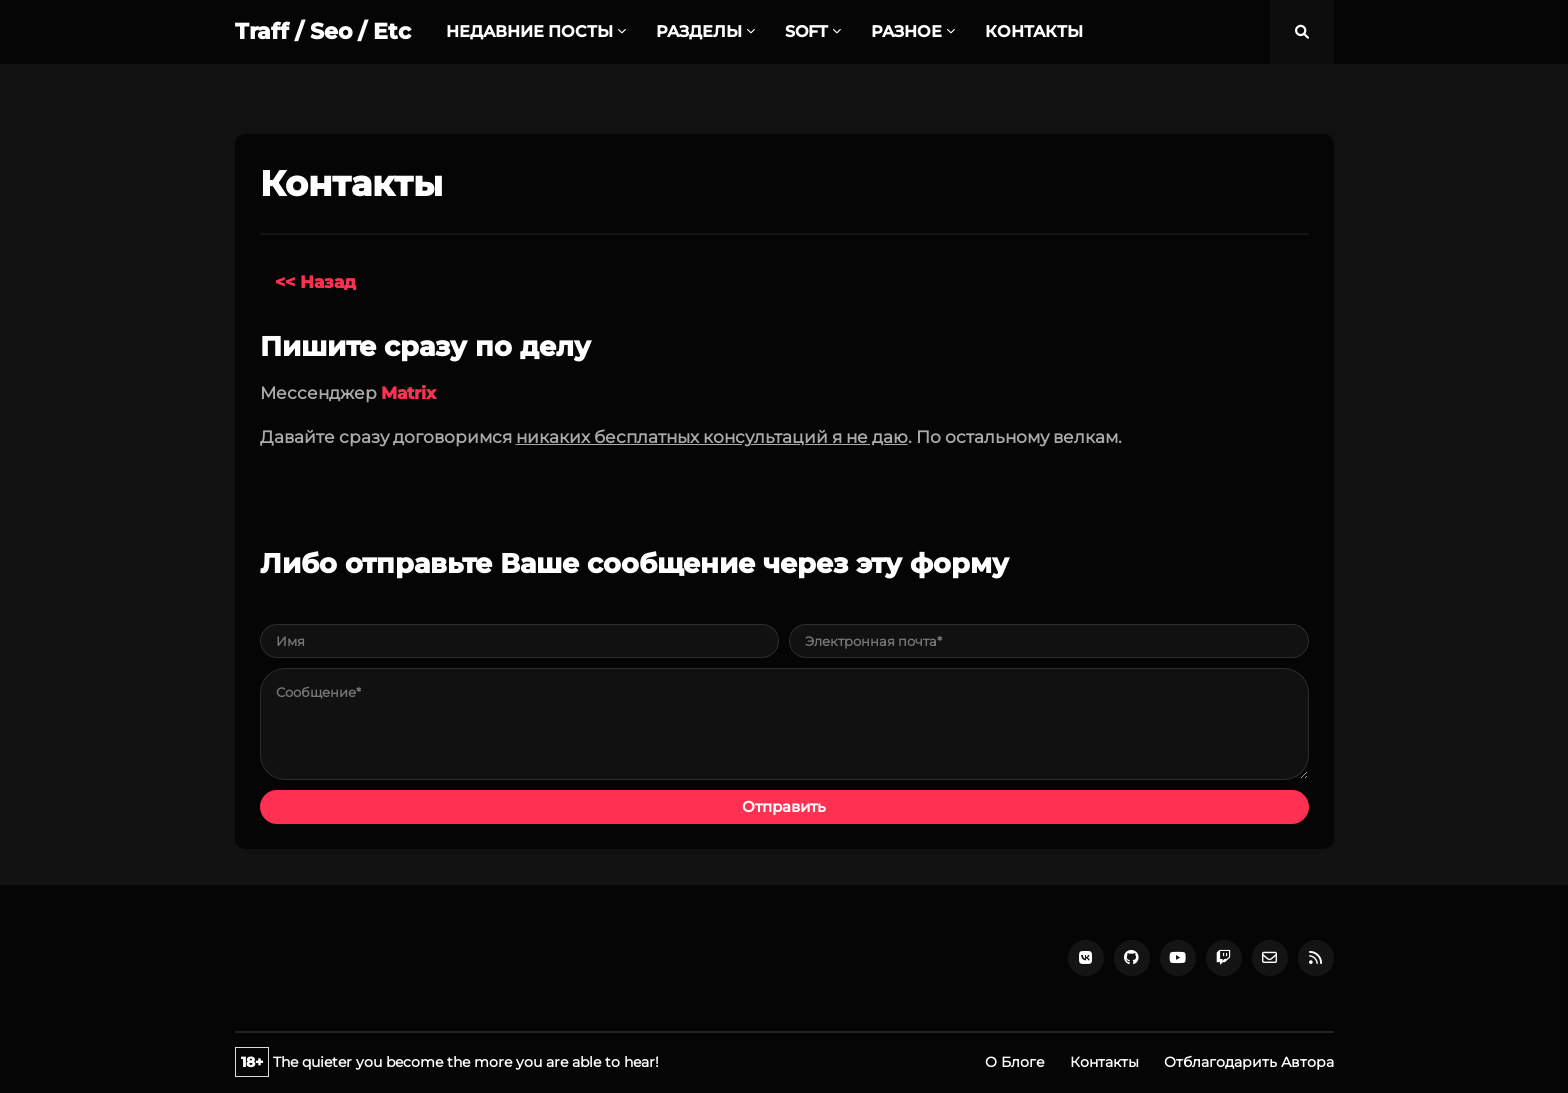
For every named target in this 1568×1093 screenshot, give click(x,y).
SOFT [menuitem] (806, 31)
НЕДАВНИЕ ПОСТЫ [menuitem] (529, 31)
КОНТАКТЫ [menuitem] (1034, 31)
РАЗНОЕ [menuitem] (906, 31)
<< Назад (315, 282)
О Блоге (1015, 1062)
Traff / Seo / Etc (323, 31)
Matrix (408, 393)
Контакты (1104, 1062)
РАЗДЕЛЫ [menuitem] (699, 31)
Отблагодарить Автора (1249, 1062)
